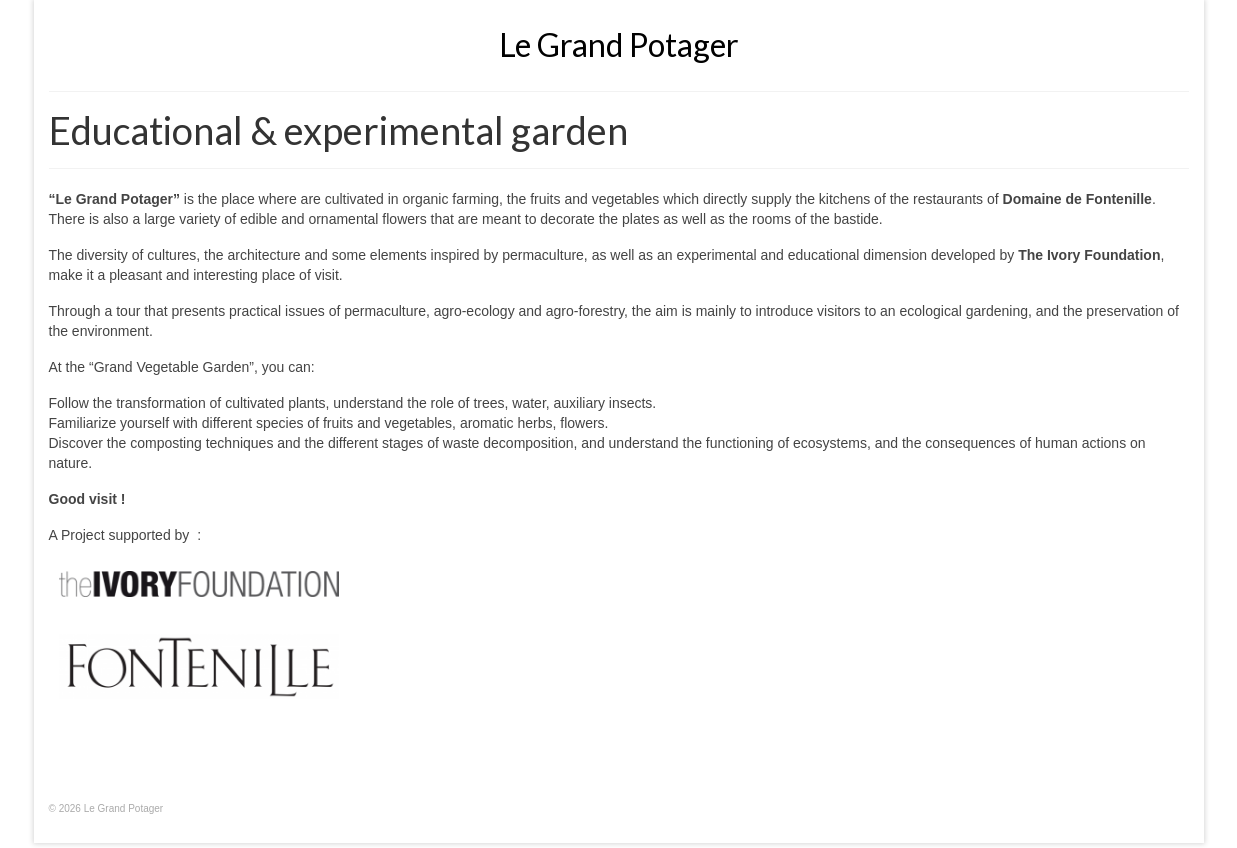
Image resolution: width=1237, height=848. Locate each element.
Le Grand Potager (619, 44)
